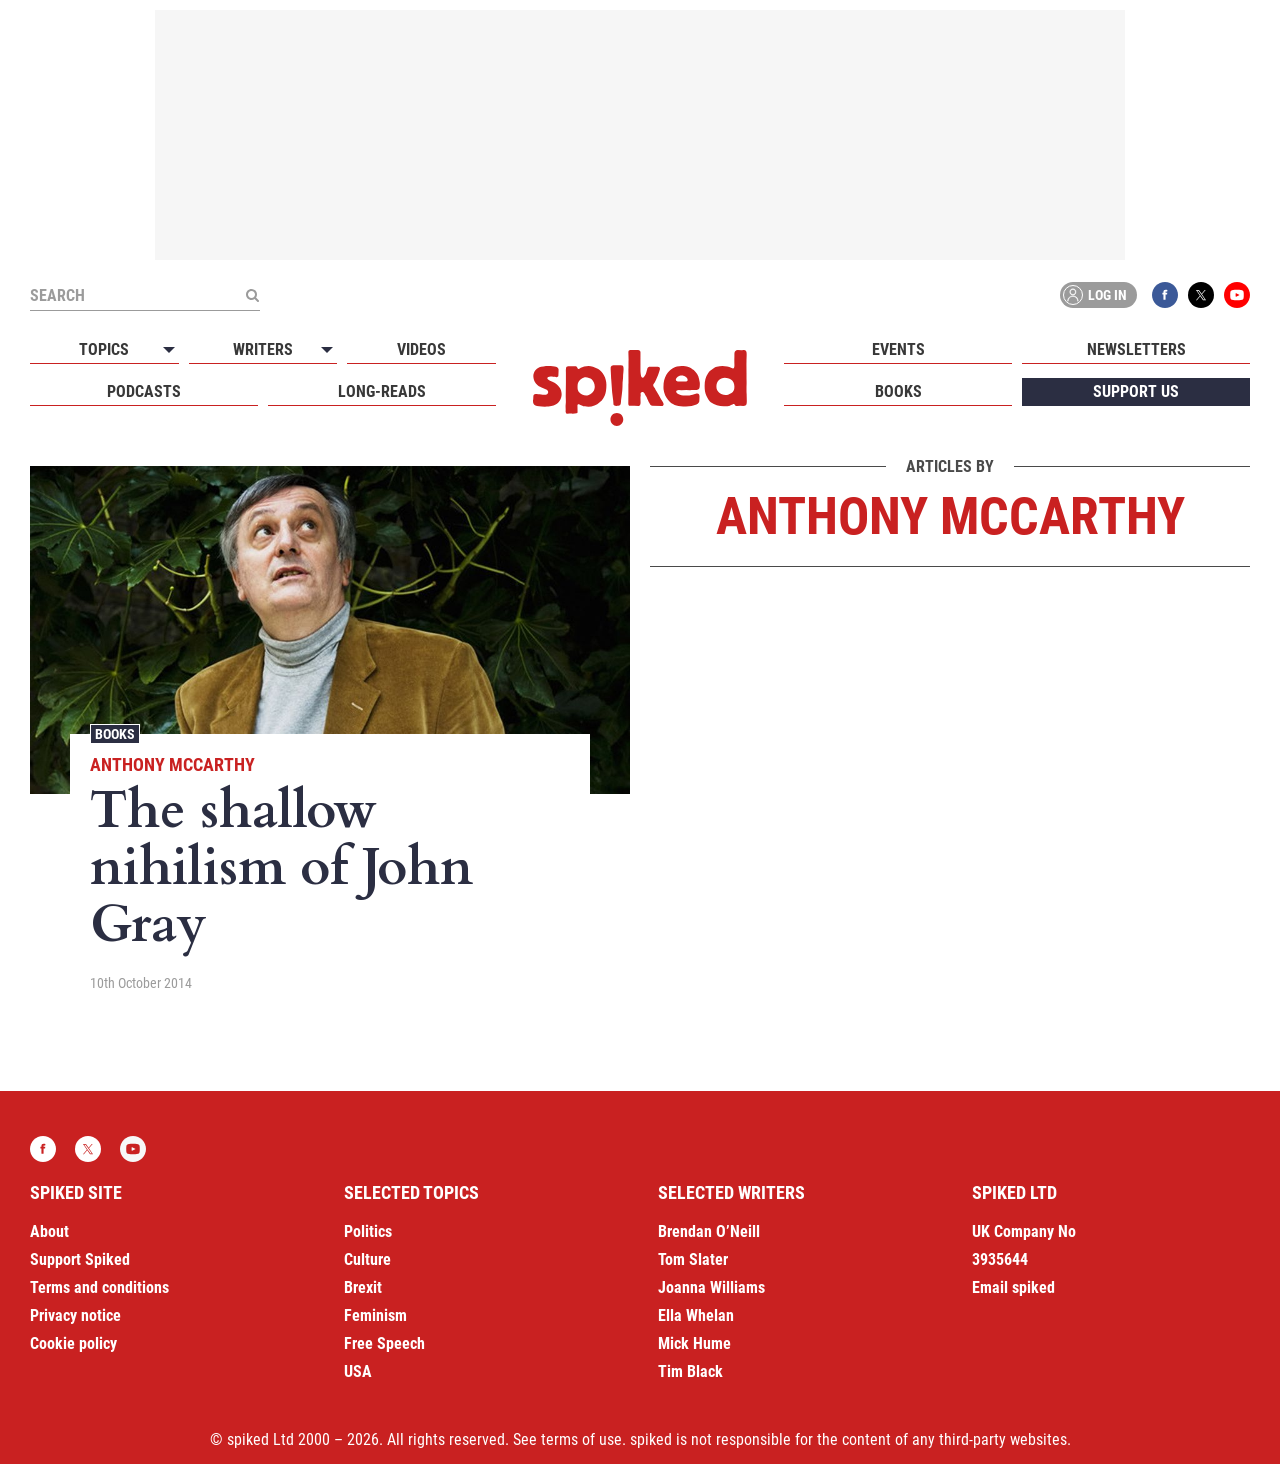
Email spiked (1013, 1287)
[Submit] (252, 295)
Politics (368, 1231)
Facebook (1165, 295)
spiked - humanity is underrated (640, 388)
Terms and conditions (99, 1287)
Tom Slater (693, 1259)
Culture (367, 1259)
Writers (263, 349)
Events (898, 349)
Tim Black (690, 1371)
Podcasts (144, 391)
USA (358, 1371)
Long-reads (382, 391)
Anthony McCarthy (172, 764)
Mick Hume (694, 1343)
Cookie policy (73, 1343)
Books (898, 391)
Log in (1095, 295)
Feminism (375, 1315)
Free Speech (384, 1343)
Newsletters (1136, 349)
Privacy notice (75, 1315)
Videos (421, 349)
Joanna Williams (711, 1287)
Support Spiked (80, 1259)
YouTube (1237, 295)
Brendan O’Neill (709, 1231)
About (49, 1231)
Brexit (363, 1287)
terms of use (581, 1439)
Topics (104, 349)
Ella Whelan (696, 1315)
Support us (1136, 391)
